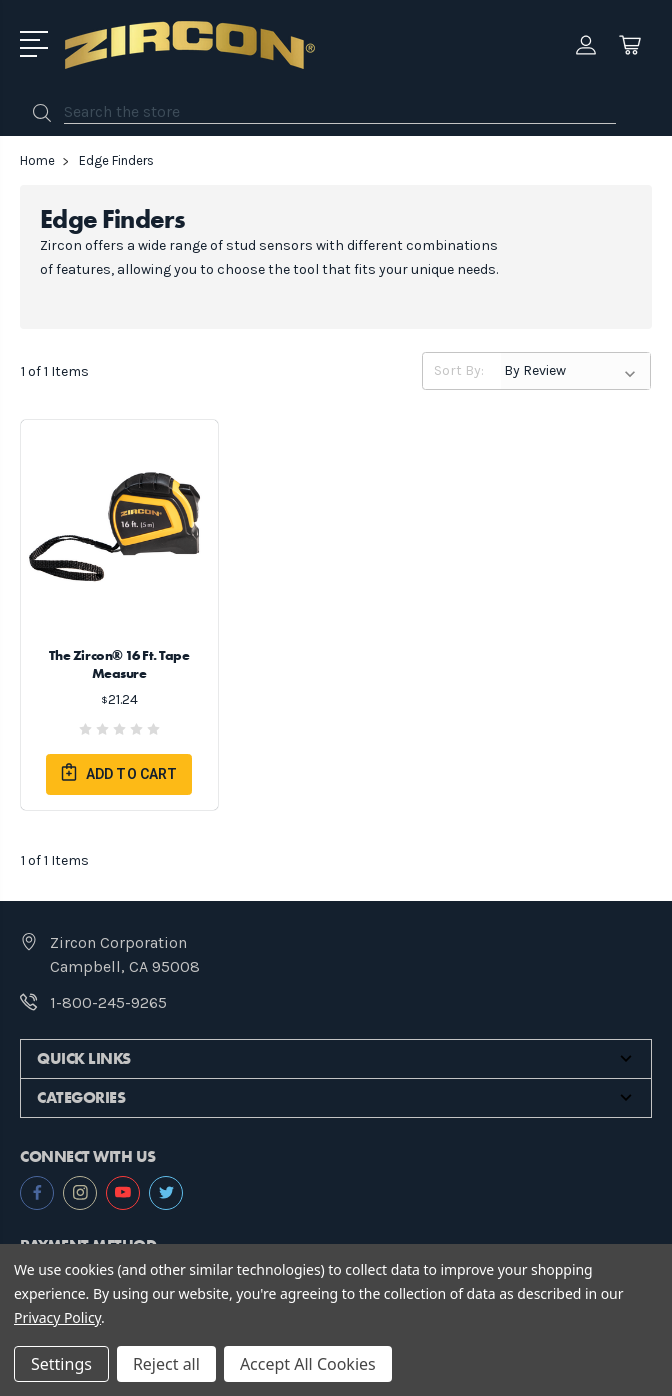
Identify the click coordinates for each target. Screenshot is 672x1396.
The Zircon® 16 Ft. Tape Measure (119, 664)
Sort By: (459, 370)
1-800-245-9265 (108, 1002)
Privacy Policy (57, 1317)
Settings (61, 1364)
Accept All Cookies (308, 1364)
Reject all (166, 1364)
